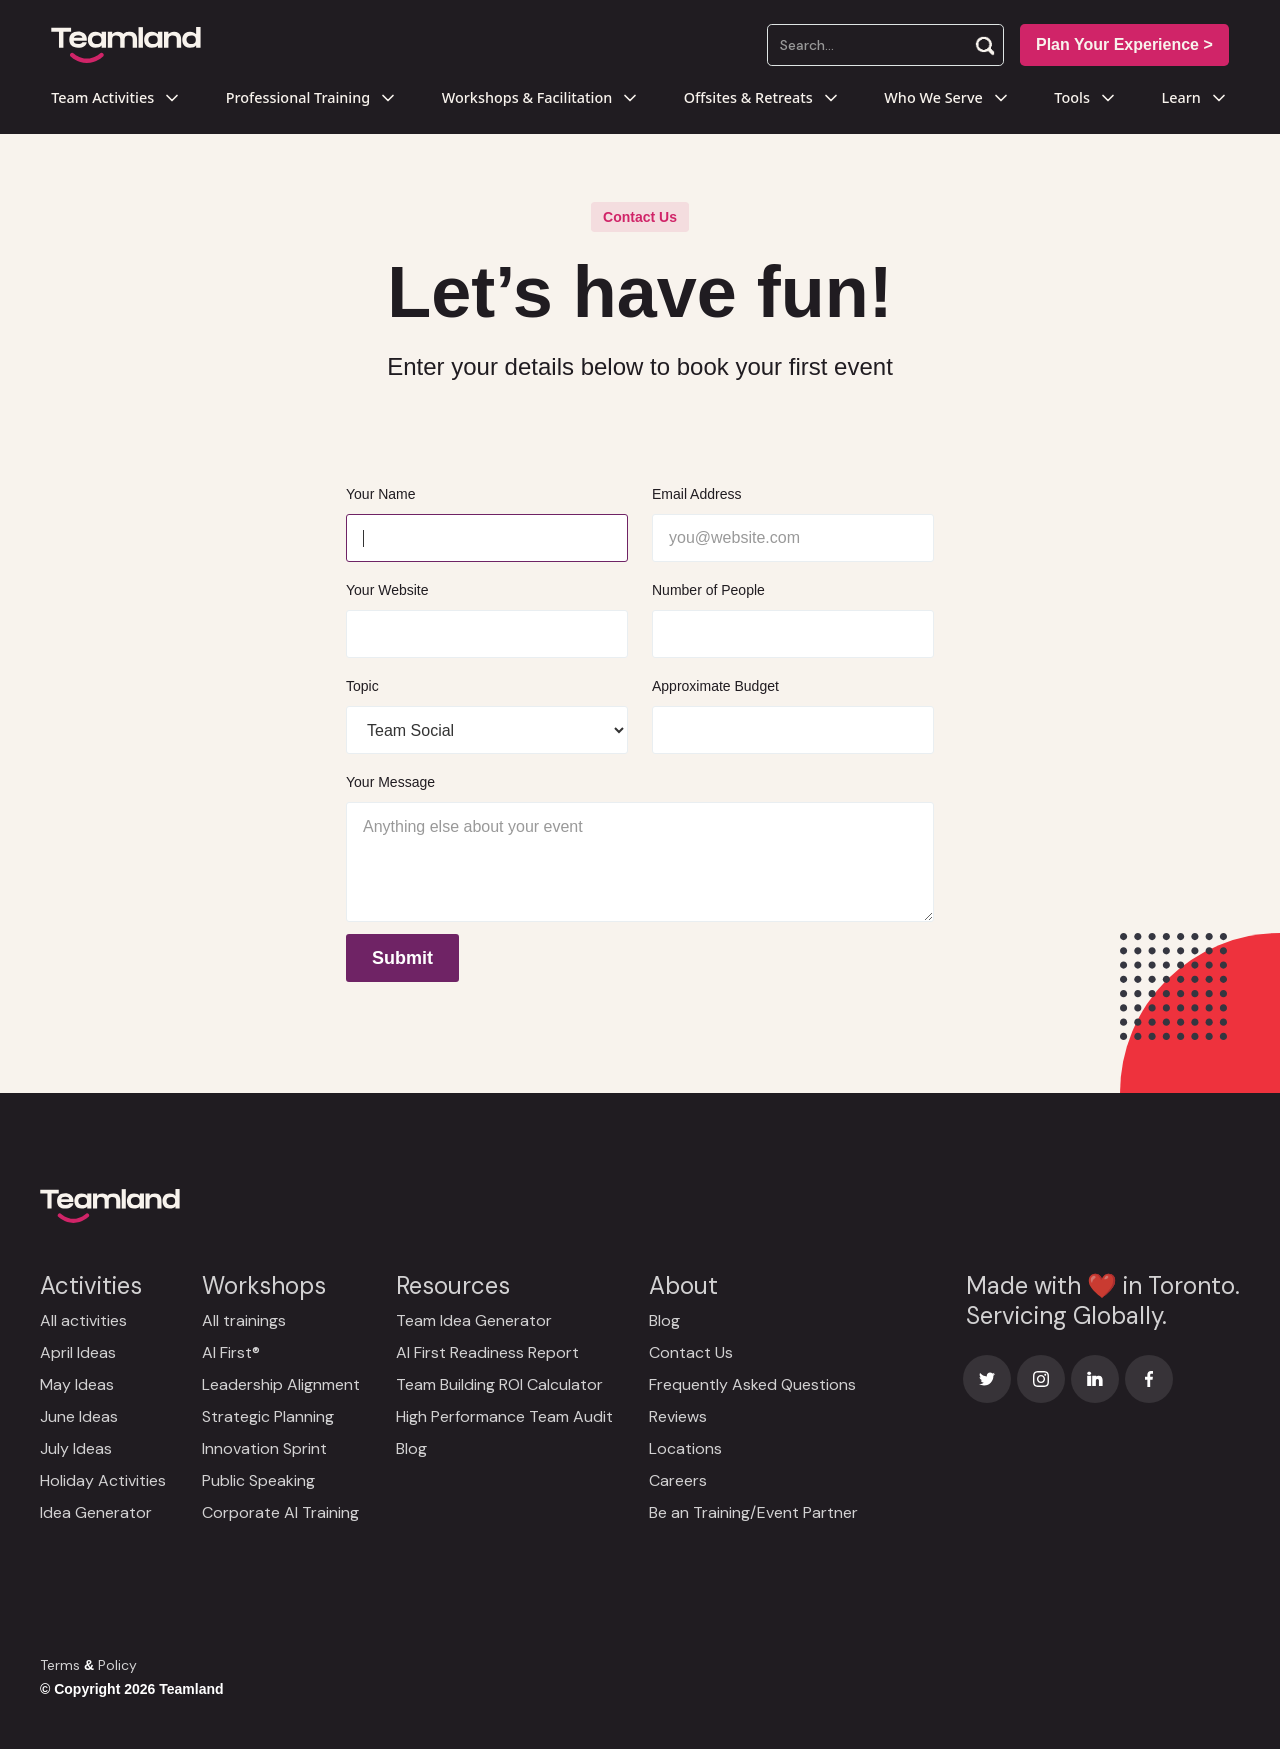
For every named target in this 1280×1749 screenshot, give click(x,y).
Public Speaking (258, 1480)
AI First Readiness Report (487, 1352)
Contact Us (691, 1352)
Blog (411, 1448)
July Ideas (76, 1448)
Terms (60, 1665)
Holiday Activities (103, 1480)
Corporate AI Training (280, 1512)
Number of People (708, 590)
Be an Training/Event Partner (753, 1512)
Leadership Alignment (281, 1384)
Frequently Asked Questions (752, 1384)
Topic (362, 686)
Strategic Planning (268, 1416)
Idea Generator (96, 1512)
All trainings (244, 1320)
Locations (685, 1448)
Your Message (390, 782)
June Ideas (79, 1416)
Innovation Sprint (264, 1448)
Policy (117, 1665)
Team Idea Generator (474, 1320)
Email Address (696, 494)
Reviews (678, 1416)
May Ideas (77, 1384)
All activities (83, 1320)
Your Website (387, 590)
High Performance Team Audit (504, 1416)
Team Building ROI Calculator (499, 1384)
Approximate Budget (715, 686)
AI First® (231, 1352)
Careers (678, 1480)
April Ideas (78, 1352)
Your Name (381, 494)
